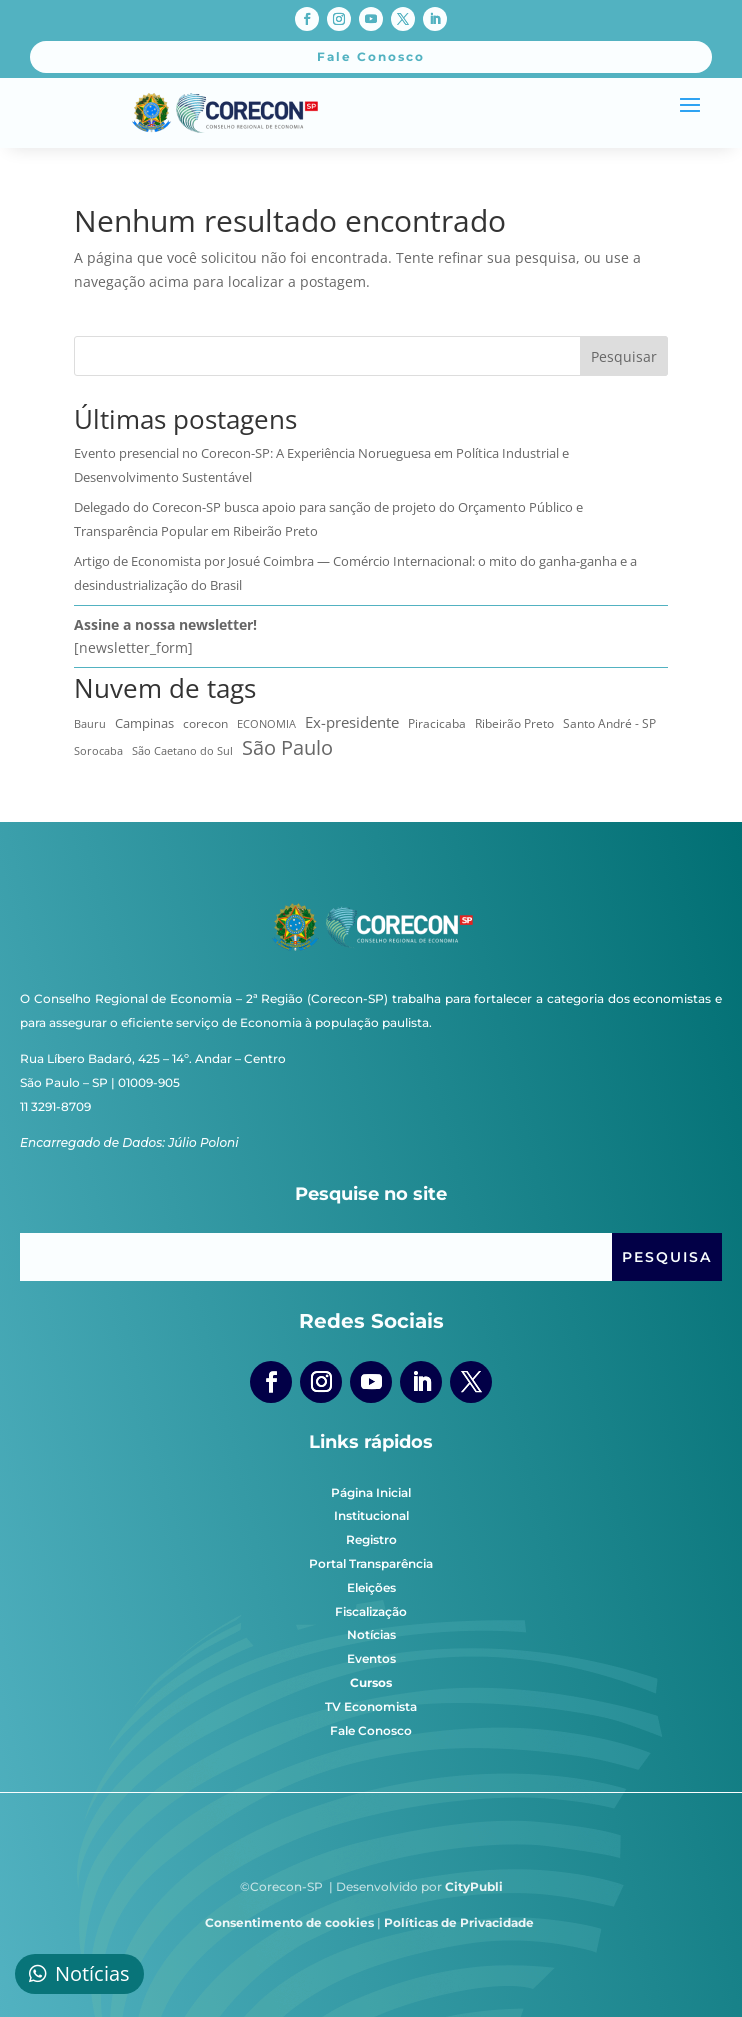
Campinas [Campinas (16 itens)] (144, 723)
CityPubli (474, 1886)
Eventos (371, 1658)
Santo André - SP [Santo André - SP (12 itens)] (609, 723)
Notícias (371, 1634)
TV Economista (371, 1706)
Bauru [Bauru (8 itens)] (90, 723)
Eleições (371, 1587)
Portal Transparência (371, 1563)
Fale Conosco (371, 1730)
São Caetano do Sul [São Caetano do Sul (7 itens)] (182, 751)
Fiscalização (371, 1611)
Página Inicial (371, 1492)
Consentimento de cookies (289, 1922)
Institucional (371, 1515)
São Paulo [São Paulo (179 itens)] (287, 748)
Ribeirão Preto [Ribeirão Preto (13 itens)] (514, 723)
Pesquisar (624, 356)
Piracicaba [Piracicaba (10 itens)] (437, 723)
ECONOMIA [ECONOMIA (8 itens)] (266, 723)
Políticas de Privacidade (459, 1922)
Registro (371, 1539)
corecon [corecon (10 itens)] (205, 723)
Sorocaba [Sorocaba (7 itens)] (98, 751)
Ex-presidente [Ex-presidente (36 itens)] (352, 722)
